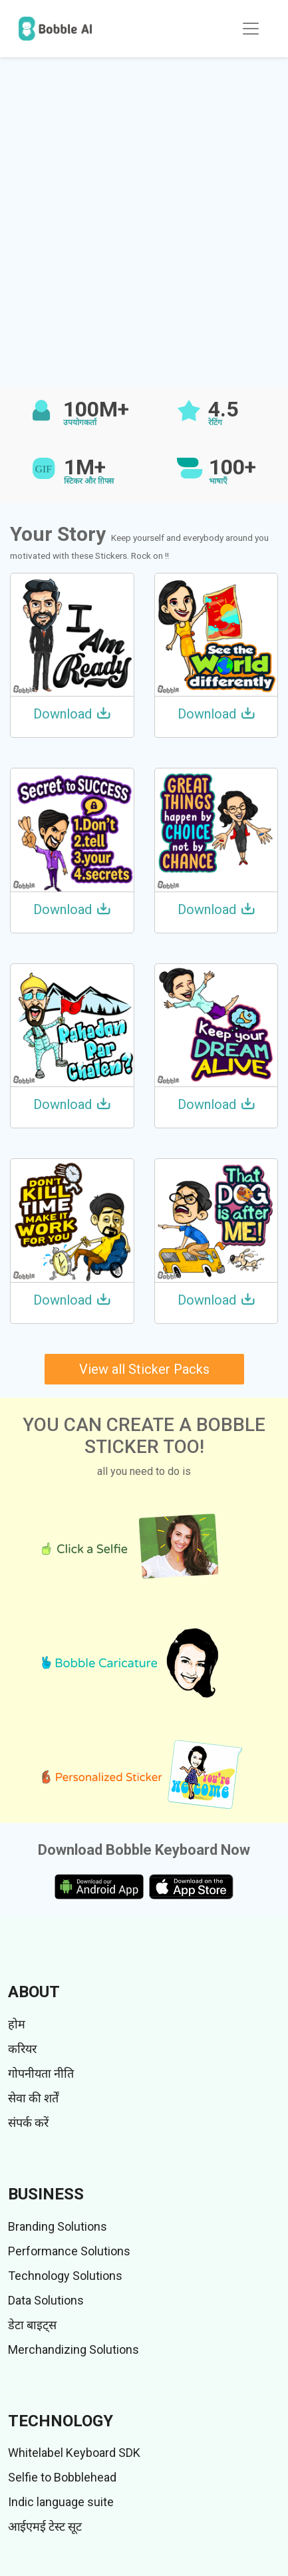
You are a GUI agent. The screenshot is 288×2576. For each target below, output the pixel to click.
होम (16, 2024)
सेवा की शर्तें (33, 2098)
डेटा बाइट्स (32, 2325)
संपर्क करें (28, 2123)
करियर (22, 2049)
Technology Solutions (65, 2276)
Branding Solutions (57, 2226)
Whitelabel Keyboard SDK (74, 2453)
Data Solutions (46, 2300)
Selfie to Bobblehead (62, 2477)
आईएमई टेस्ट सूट (45, 2526)
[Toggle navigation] (250, 28)
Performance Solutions (69, 2251)
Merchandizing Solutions (73, 2349)
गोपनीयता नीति (41, 2073)
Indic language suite (61, 2502)
